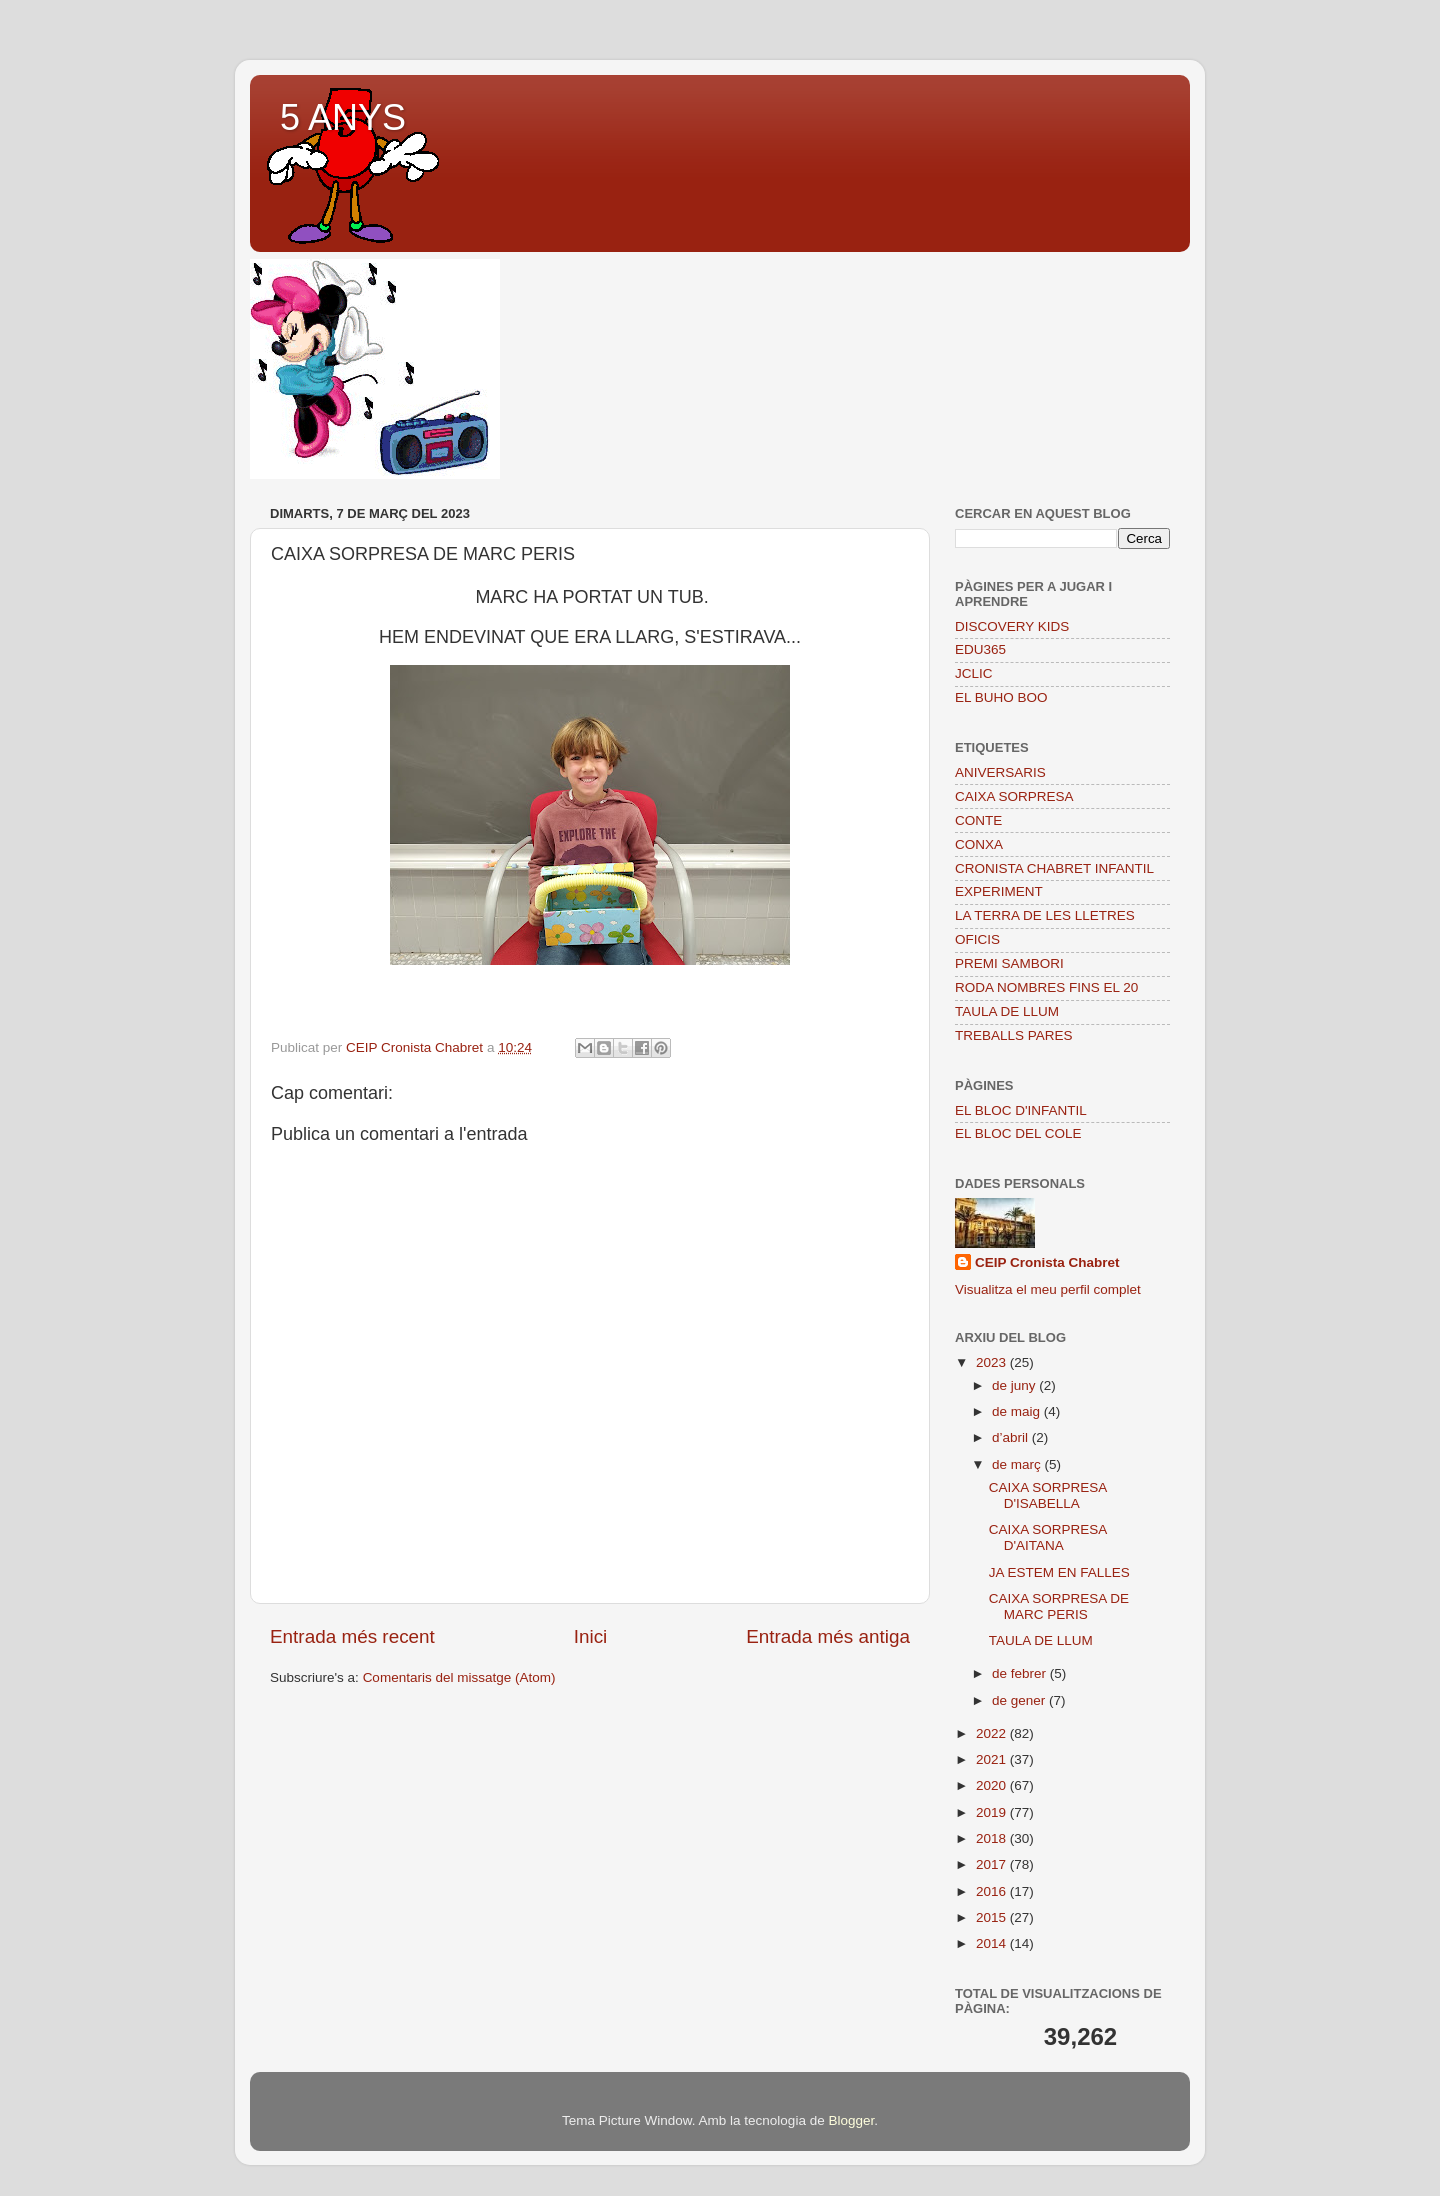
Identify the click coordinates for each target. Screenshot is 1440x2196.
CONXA (979, 844)
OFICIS (977, 939)
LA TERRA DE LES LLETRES (1045, 915)
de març (1018, 1464)
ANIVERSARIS (1000, 772)
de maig (1018, 1411)
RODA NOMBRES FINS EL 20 (1046, 987)
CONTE (978, 820)
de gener (1020, 1700)
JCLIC (974, 673)
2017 (993, 1864)
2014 (993, 1943)
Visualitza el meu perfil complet (1048, 1289)
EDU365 (980, 649)
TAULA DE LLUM (1007, 1011)
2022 (993, 1733)
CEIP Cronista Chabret (1047, 1262)
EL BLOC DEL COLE (1018, 1133)
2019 (993, 1812)
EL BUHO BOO (1001, 697)
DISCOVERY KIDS (1012, 626)
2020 (993, 1785)
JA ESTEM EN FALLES (1059, 1572)
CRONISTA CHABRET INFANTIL (1054, 868)
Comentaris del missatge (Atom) (459, 1677)
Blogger (851, 2120)
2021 (993, 1759)
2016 (993, 1891)
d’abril (1012, 1437)
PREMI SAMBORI (1009, 963)
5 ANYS (343, 117)
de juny (1015, 1385)
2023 (993, 1362)
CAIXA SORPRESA (1014, 796)
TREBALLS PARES (1014, 1035)
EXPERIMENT (999, 891)
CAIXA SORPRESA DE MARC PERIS (1059, 1606)
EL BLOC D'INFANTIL (1021, 1110)
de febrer (1021, 1673)
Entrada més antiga (828, 1636)
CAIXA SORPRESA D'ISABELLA (1048, 1495)
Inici (591, 1636)
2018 (993, 1838)
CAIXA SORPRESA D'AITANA (1048, 1537)
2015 (993, 1917)
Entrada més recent (352, 1636)
